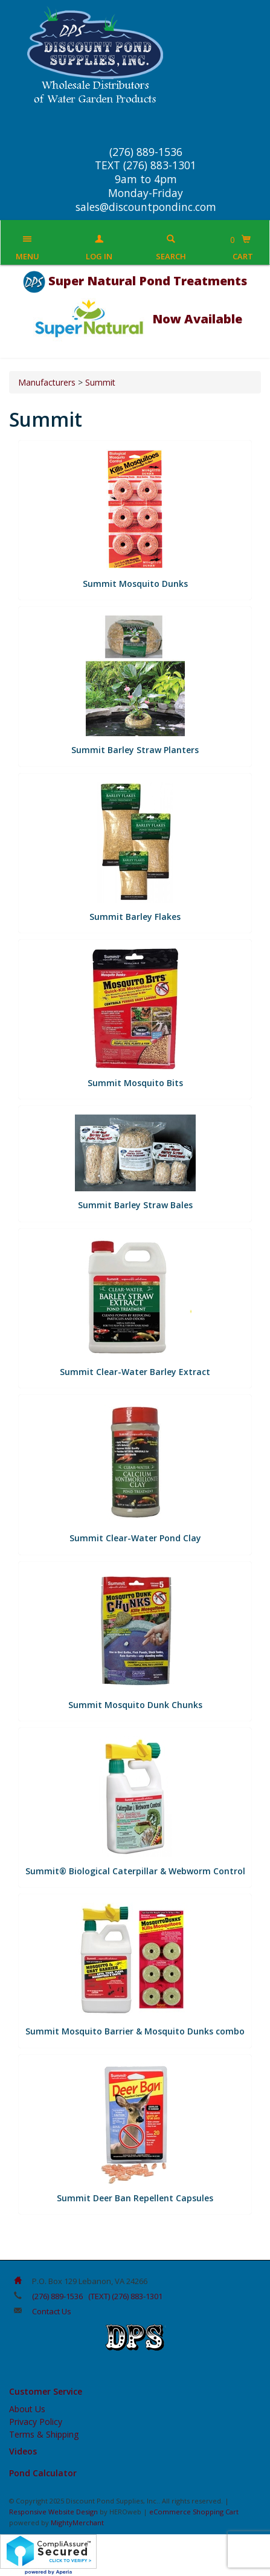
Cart (243, 256)
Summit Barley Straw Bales (135, 1205)
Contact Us (51, 2311)
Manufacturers (47, 382)
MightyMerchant (77, 2522)
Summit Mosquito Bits (135, 1083)
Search (171, 256)
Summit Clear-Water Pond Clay (135, 1538)
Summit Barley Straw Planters (135, 750)
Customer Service (45, 2391)
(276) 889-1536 (57, 2296)
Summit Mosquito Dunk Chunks (135, 1704)
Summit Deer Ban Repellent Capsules (135, 2198)
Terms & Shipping (44, 2434)
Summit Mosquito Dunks (135, 583)
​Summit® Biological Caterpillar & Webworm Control (135, 1871)
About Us (27, 2409)
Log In (99, 256)
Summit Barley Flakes (135, 916)
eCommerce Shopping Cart (194, 2511)
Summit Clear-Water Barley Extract (135, 1371)
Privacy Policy (35, 2421)
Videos (23, 2451)
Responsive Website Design (53, 2511)
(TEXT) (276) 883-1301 (125, 2296)
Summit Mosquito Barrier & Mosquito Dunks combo (135, 2031)
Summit (100, 382)
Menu (27, 256)
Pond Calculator (43, 2473)
